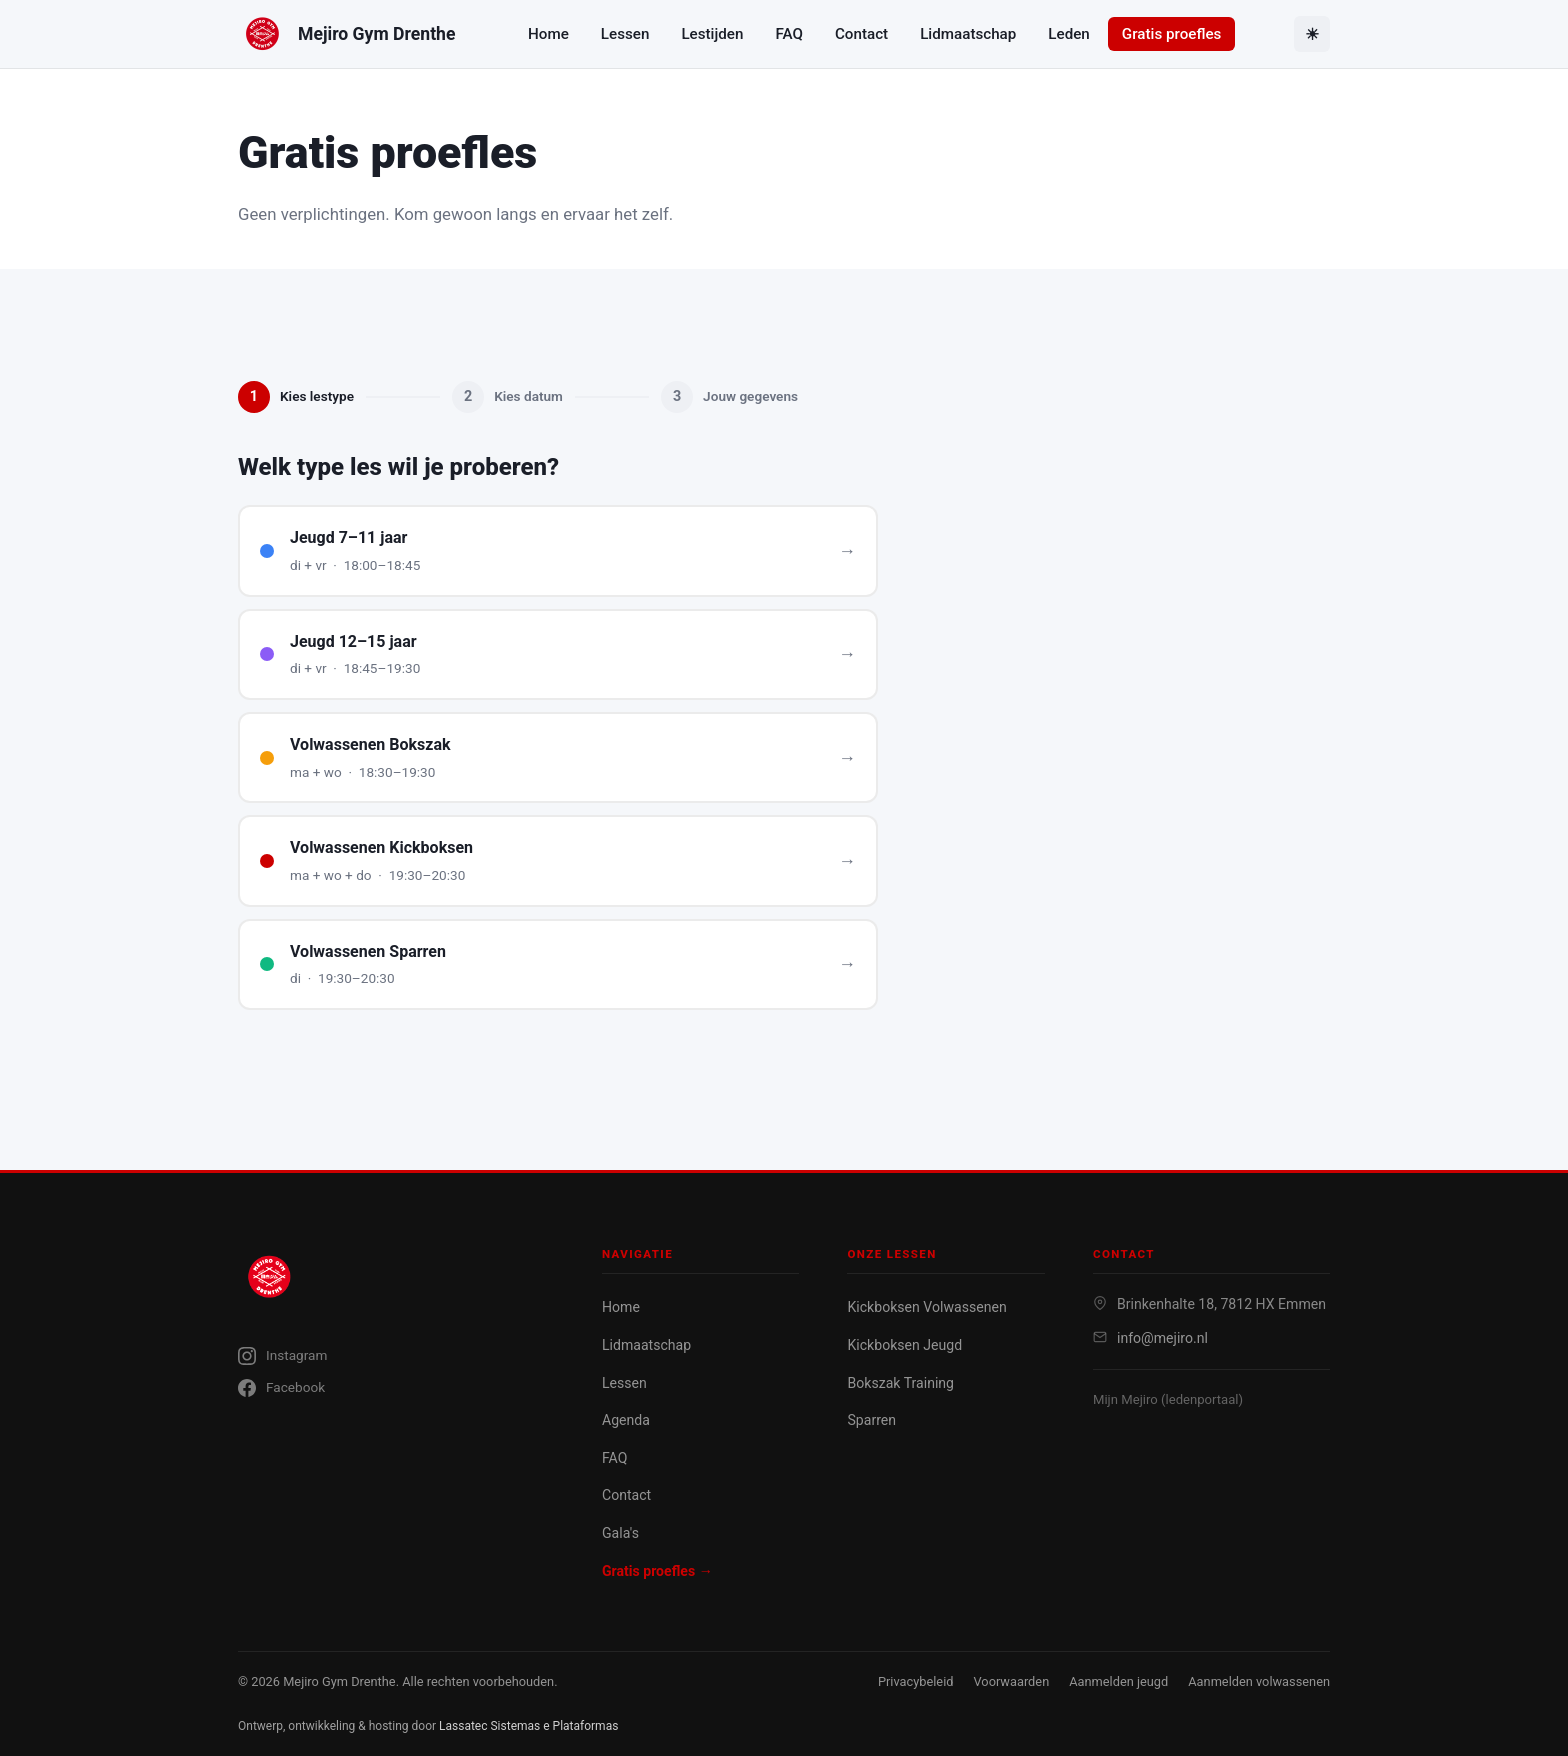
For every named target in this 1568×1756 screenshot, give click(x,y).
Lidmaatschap (968, 34)
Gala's (620, 1533)
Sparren (871, 1420)
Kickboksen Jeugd (904, 1345)
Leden (1068, 34)
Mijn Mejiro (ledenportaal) (1168, 1399)
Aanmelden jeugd (1118, 1681)
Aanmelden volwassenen (1259, 1681)
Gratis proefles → (657, 1571)
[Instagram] (396, 1356)
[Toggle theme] (1312, 34)
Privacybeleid (916, 1681)
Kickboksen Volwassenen (926, 1307)
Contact (861, 34)
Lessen (625, 34)
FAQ (788, 34)
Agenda (626, 1420)
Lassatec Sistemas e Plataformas (528, 1726)
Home (548, 34)
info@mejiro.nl (1162, 1338)
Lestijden (712, 34)
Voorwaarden (1011, 1681)
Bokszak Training (900, 1383)
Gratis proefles (1172, 34)
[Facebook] (396, 1388)
